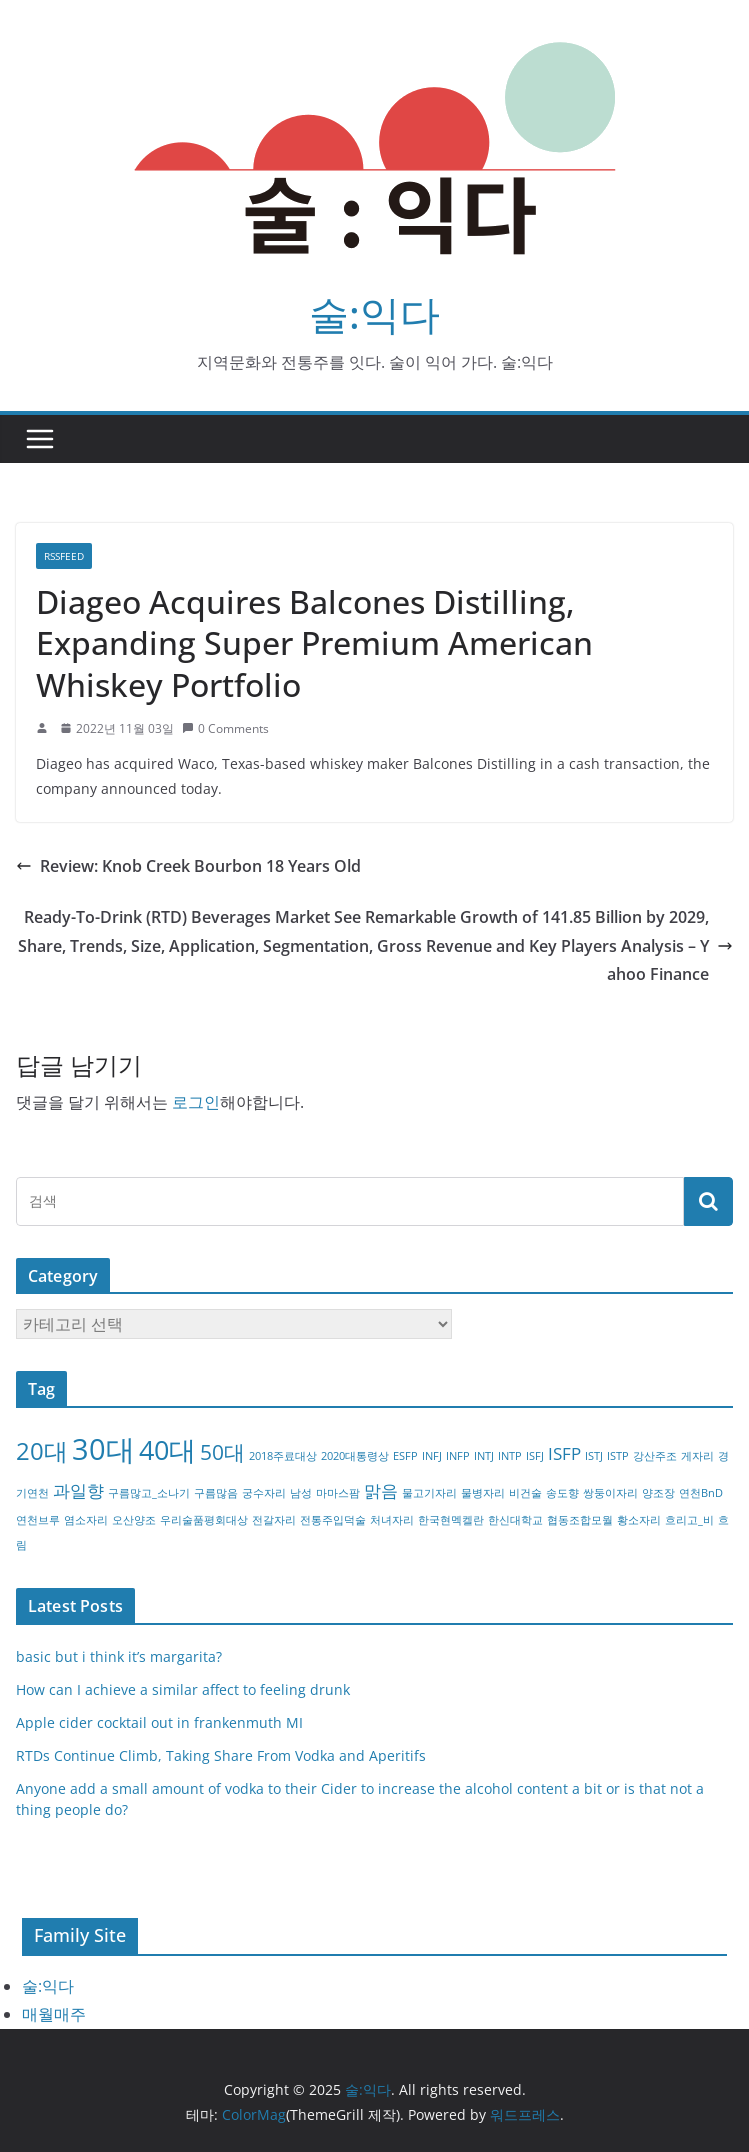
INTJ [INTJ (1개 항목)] (484, 1456)
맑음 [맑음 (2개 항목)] (381, 1490)
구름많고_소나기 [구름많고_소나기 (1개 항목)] (149, 1493)
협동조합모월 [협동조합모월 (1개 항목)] (580, 1520)
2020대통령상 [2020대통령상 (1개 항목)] (355, 1456)
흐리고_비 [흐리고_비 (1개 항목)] (689, 1520)
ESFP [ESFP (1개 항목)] (405, 1456)
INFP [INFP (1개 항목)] (458, 1456)
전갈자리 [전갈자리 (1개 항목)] (274, 1520)
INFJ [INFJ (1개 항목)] (432, 1456)
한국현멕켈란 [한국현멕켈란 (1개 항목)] (451, 1520)
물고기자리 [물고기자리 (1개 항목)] (429, 1493)
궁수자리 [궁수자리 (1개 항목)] (264, 1493)
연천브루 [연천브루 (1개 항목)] (38, 1520)
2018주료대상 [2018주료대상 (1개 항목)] (283, 1456)
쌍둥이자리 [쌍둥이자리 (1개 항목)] (610, 1493)
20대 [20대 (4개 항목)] (42, 1450)
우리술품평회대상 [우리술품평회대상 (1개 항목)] (204, 1520)
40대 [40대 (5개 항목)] (167, 1449)
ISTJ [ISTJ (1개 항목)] (594, 1456)
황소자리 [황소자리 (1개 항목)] (639, 1520)
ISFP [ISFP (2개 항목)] (564, 1453)
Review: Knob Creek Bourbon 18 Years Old (188, 866)
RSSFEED (64, 556)
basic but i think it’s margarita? (119, 1656)
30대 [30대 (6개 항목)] (103, 1449)
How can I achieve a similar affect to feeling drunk (183, 1689)
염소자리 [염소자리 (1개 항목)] (86, 1520)
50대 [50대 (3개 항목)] (222, 1452)
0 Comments (225, 728)
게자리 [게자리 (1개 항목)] (697, 1456)
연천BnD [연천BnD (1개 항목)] (701, 1493)
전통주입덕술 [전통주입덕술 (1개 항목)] (333, 1520)
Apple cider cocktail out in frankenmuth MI (159, 1722)
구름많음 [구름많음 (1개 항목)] (216, 1493)
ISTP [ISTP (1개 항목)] (618, 1456)
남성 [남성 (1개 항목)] (301, 1493)
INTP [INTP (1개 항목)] (510, 1456)
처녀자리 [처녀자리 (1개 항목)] (392, 1520)
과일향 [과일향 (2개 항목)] (78, 1490)
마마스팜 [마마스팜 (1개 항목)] (338, 1493)
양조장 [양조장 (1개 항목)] (658, 1493)
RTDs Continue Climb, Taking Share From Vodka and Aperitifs (221, 1755)
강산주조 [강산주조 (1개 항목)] (655, 1456)
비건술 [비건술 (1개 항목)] (525, 1493)
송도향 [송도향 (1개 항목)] (562, 1493)
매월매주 (54, 2014)
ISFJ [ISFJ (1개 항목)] (535, 1456)
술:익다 (374, 313)
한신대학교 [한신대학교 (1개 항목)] (515, 1520)
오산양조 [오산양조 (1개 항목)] (134, 1520)
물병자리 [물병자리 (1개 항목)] (483, 1493)
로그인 (196, 1102)
